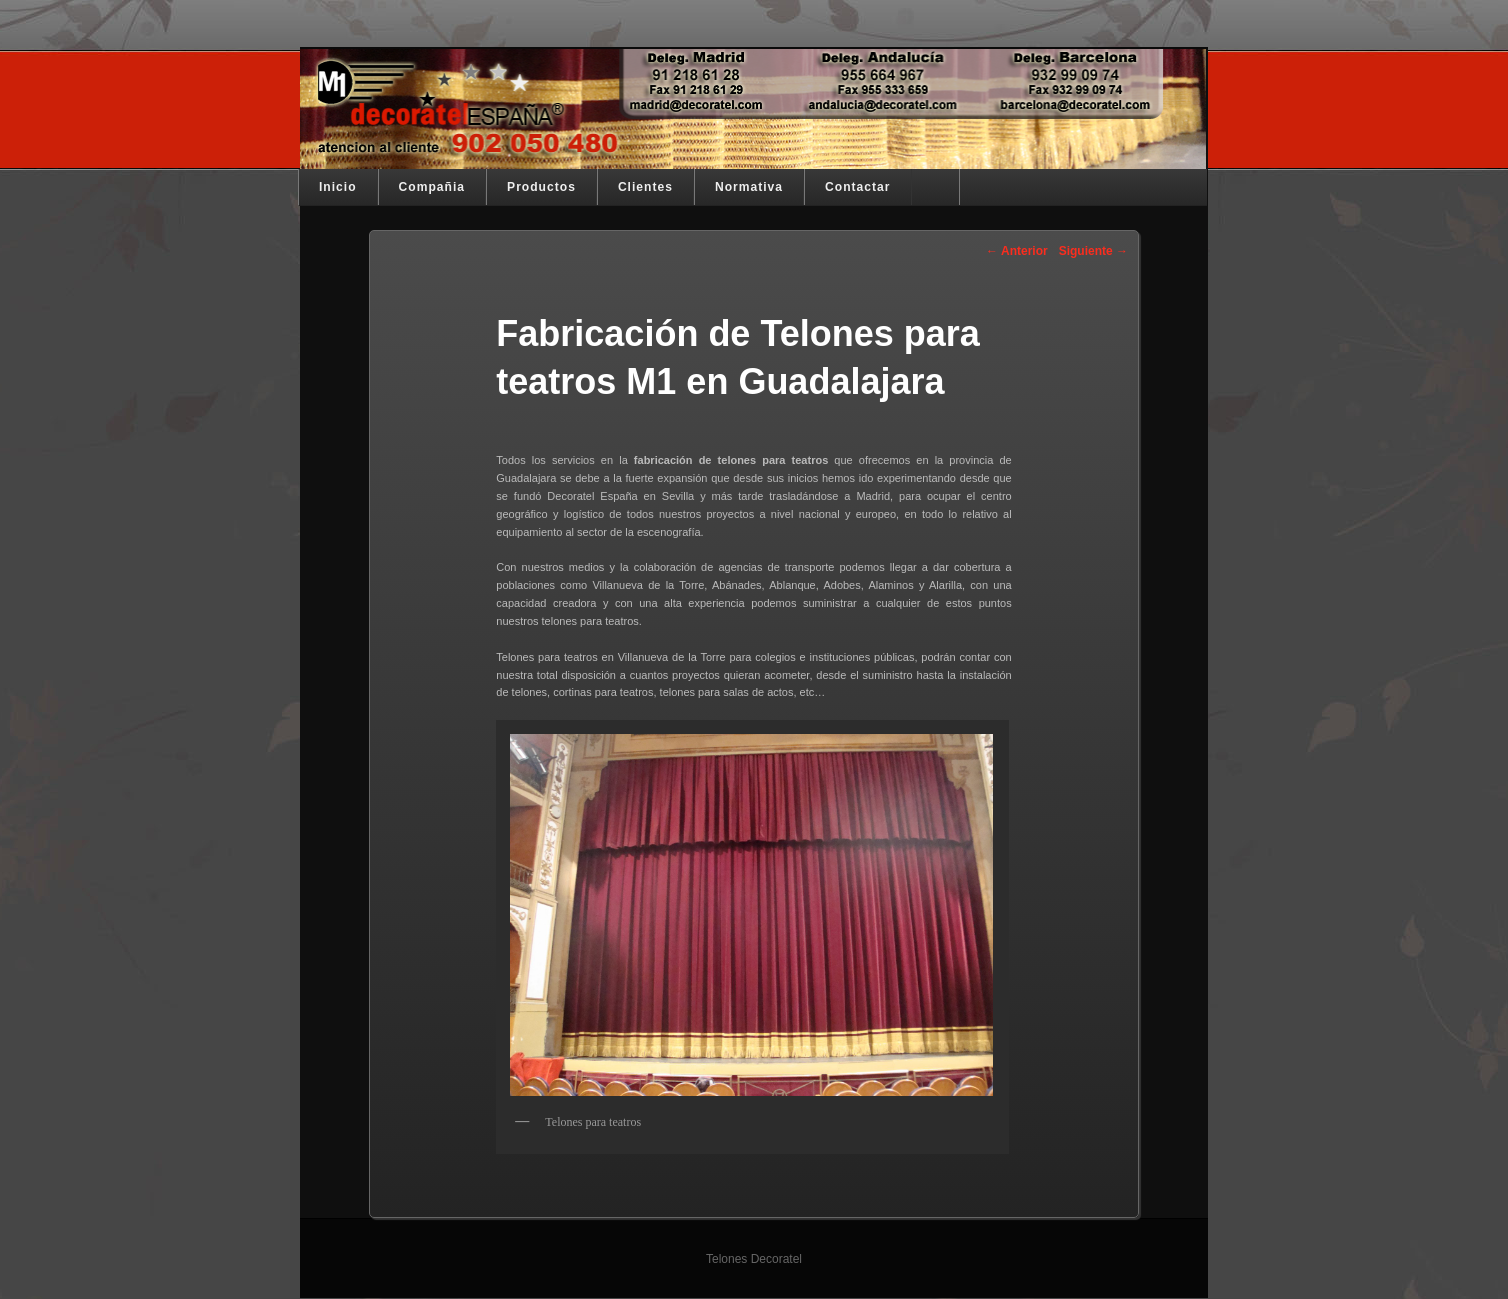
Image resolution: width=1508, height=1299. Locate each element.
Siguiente (1093, 251)
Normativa (749, 187)
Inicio (338, 187)
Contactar (857, 187)
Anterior (1017, 251)
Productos (541, 187)
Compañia (432, 187)
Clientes (645, 187)
